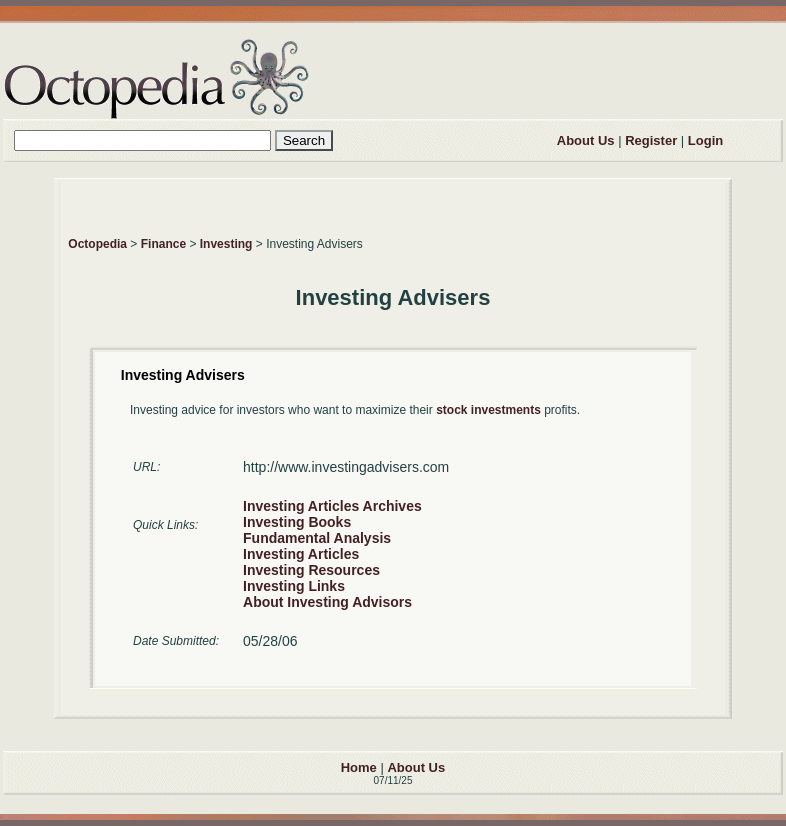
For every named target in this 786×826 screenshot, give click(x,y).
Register (651, 140)
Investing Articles (301, 554)
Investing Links (294, 586)
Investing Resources (311, 570)
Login (705, 140)
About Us (586, 140)
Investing (226, 244)
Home (359, 767)
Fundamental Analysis (317, 538)
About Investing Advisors (327, 602)
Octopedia (97, 244)
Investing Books (297, 522)
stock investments (488, 410)
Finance (163, 244)
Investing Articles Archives (332, 506)
